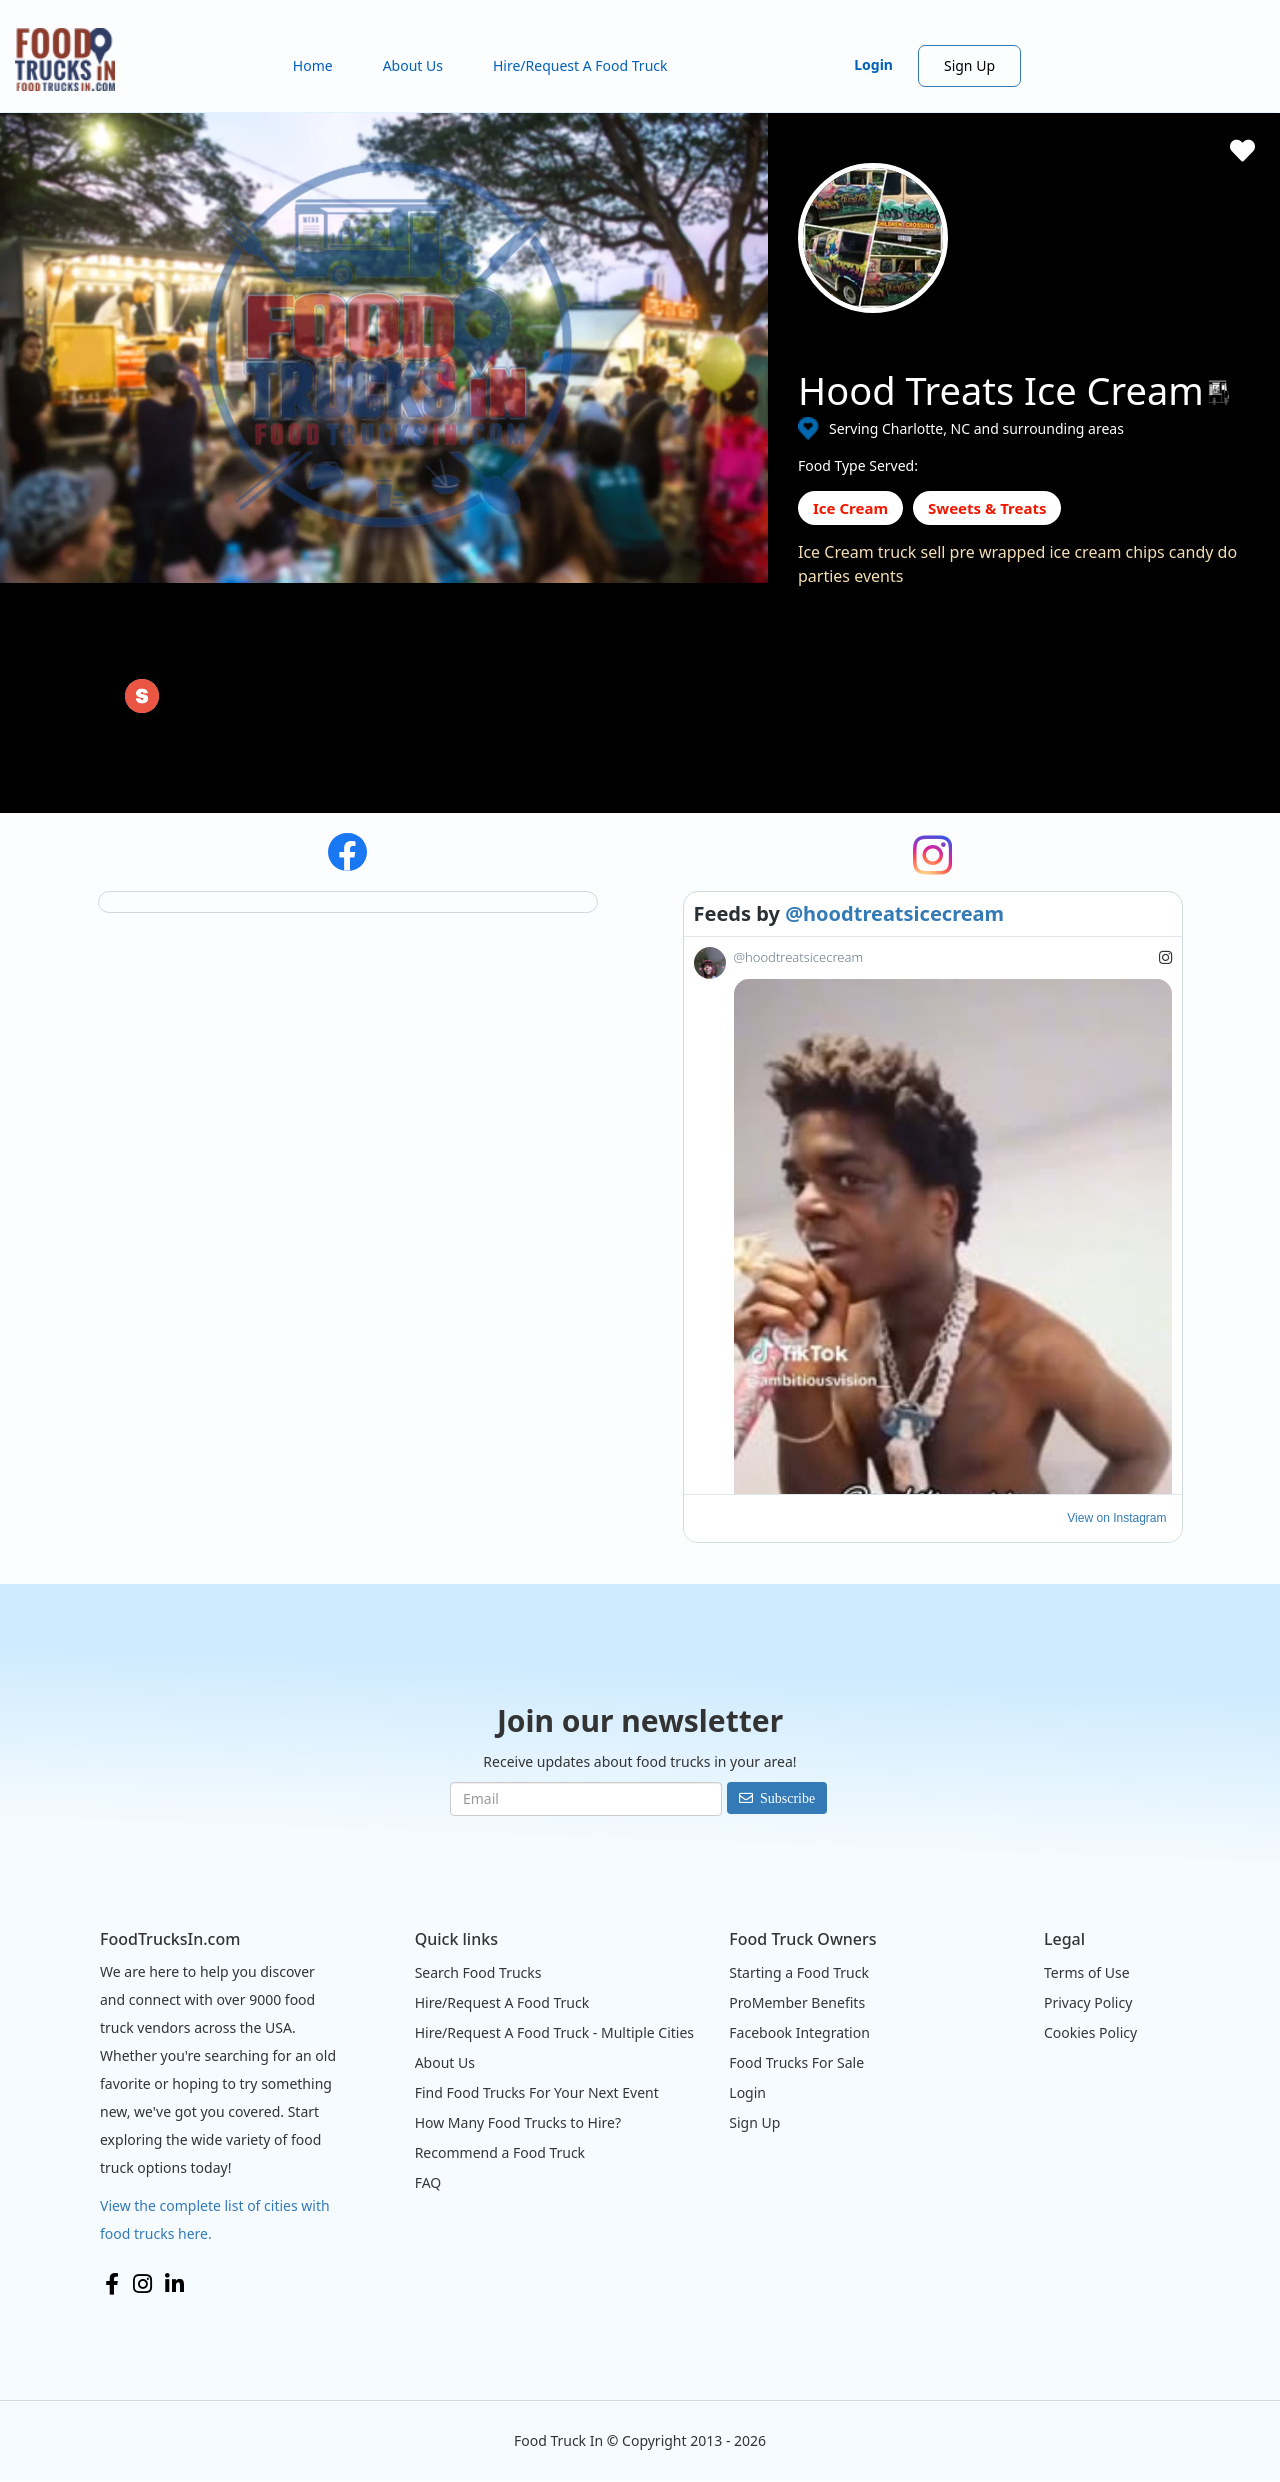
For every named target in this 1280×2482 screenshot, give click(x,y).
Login (873, 64)
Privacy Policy (1088, 2002)
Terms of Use (1087, 1972)
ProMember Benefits (797, 2002)
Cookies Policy (1090, 2032)
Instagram (142, 2284)
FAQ (428, 2182)
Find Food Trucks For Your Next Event (537, 2092)
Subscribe (787, 1798)
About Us (413, 65)
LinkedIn (174, 2284)
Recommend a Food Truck (500, 2152)
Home (313, 65)
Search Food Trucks (478, 1972)
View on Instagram (1116, 1518)
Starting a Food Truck (799, 1972)
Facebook (112, 2284)
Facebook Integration (799, 2032)
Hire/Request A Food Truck (580, 65)
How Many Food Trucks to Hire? (518, 2122)
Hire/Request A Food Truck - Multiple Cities (554, 2032)
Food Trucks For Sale (796, 2062)
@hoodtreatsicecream (894, 913)
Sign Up (969, 65)
